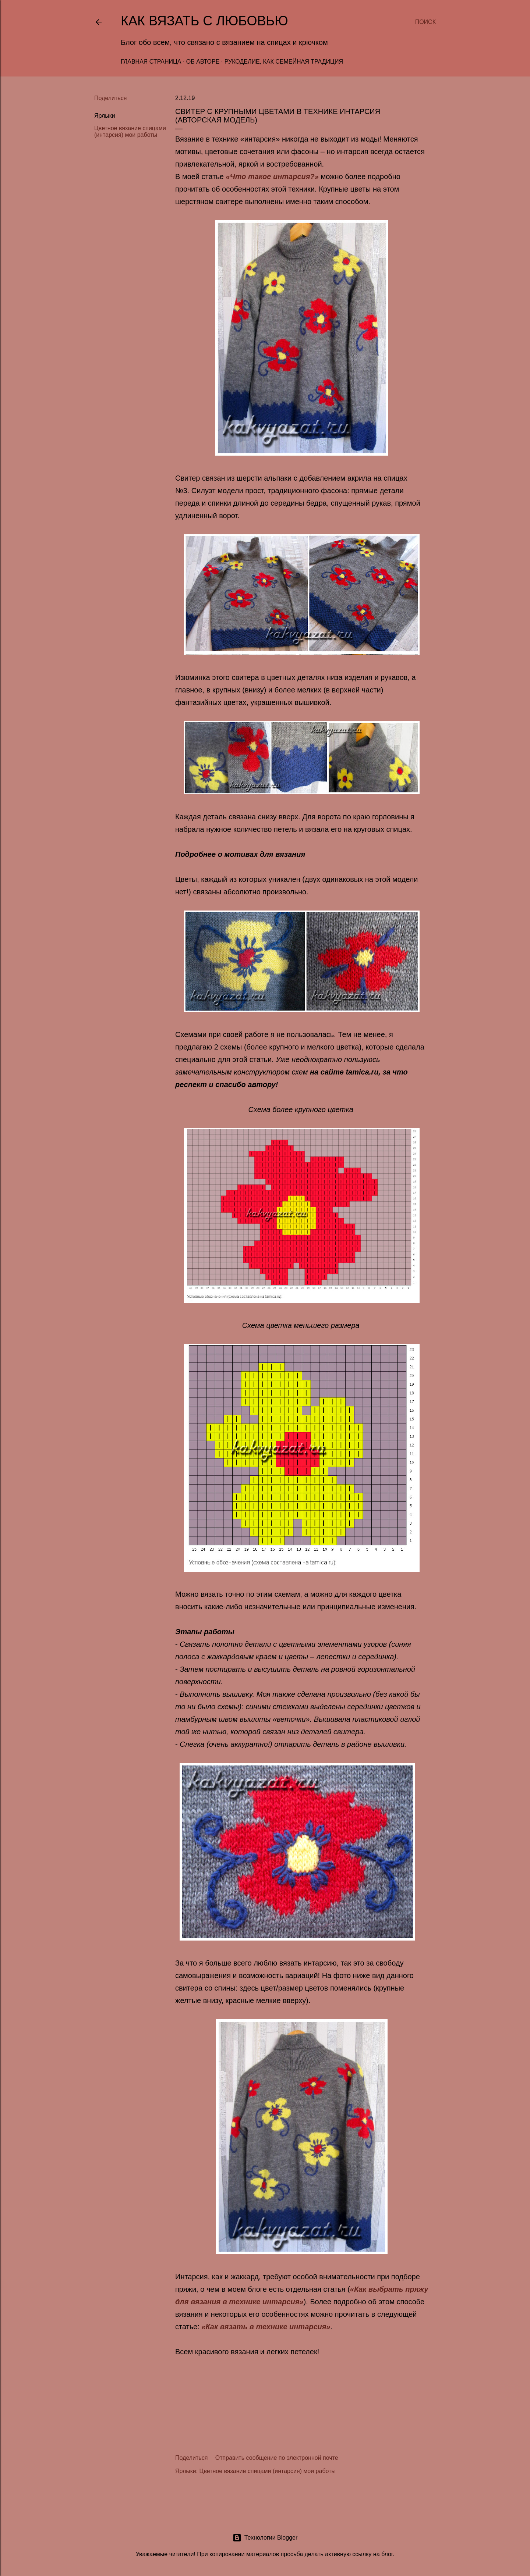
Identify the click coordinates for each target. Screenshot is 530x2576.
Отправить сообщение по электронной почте (276, 2458)
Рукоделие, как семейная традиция (284, 61)
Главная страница (151, 61)
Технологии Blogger (265, 2537)
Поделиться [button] (110, 98)
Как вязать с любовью (204, 20)
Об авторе (203, 61)
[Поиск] (425, 22)
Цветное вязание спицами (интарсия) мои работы (130, 131)
